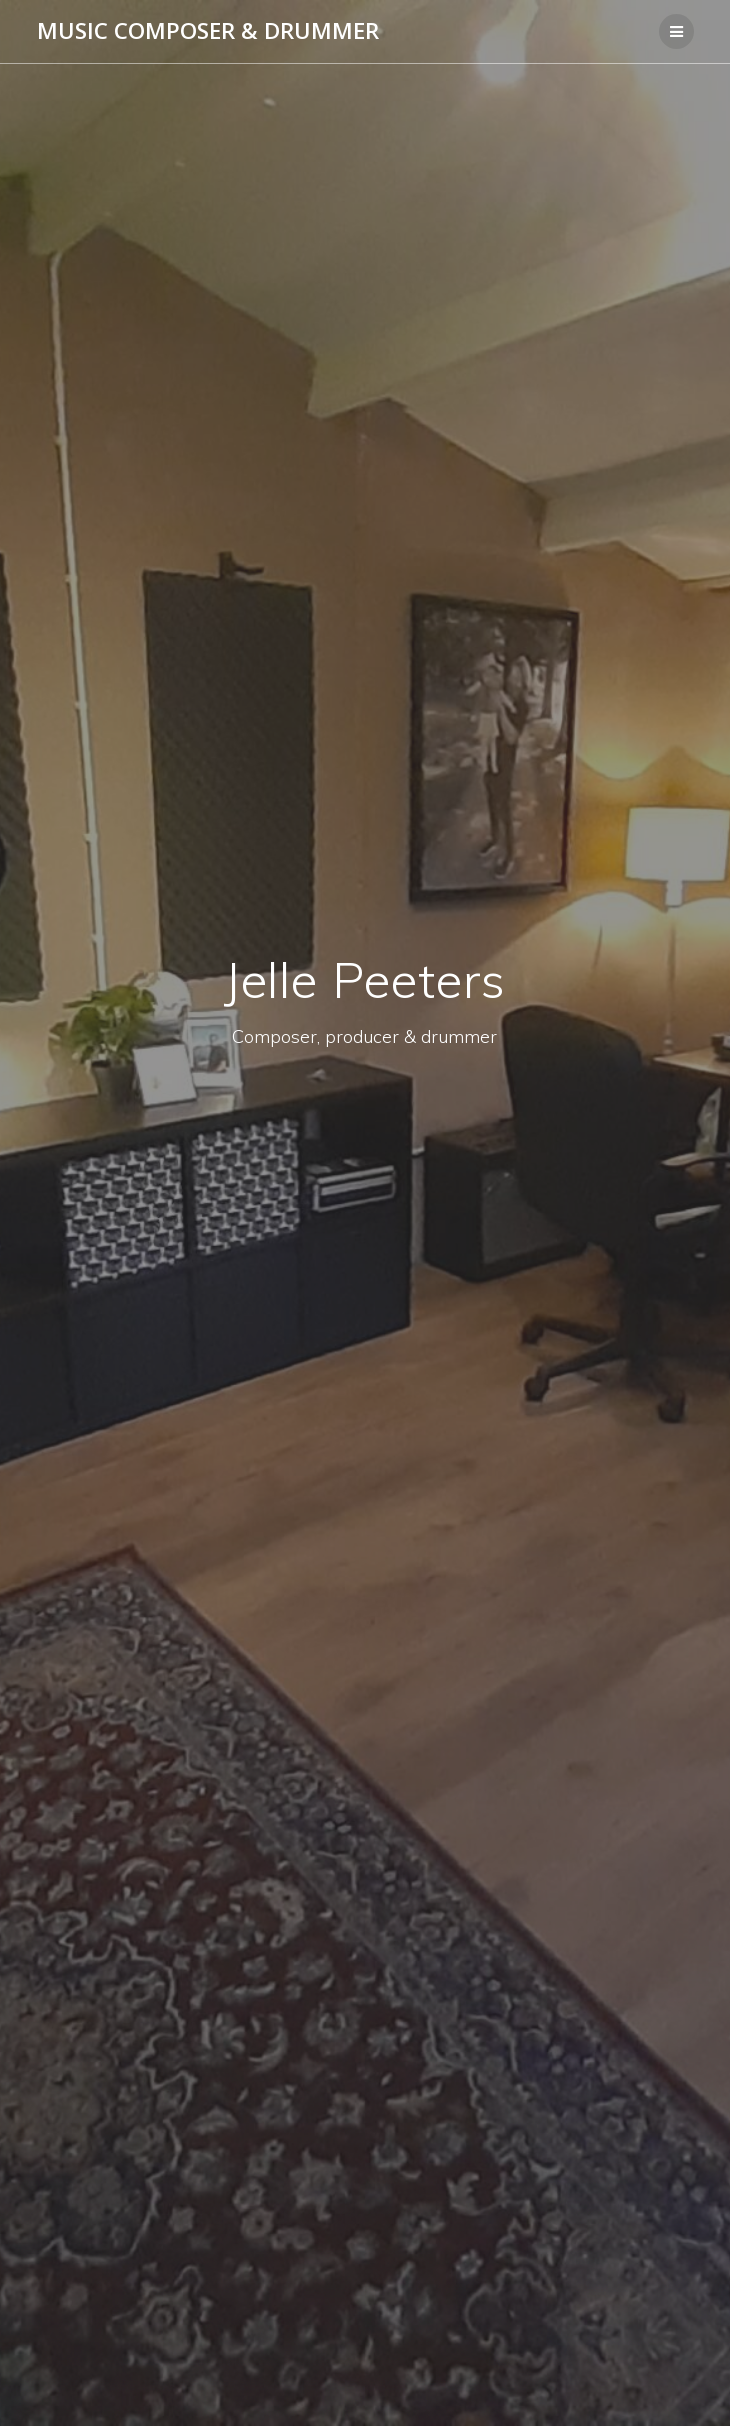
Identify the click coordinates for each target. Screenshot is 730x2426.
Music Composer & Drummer (208, 31)
